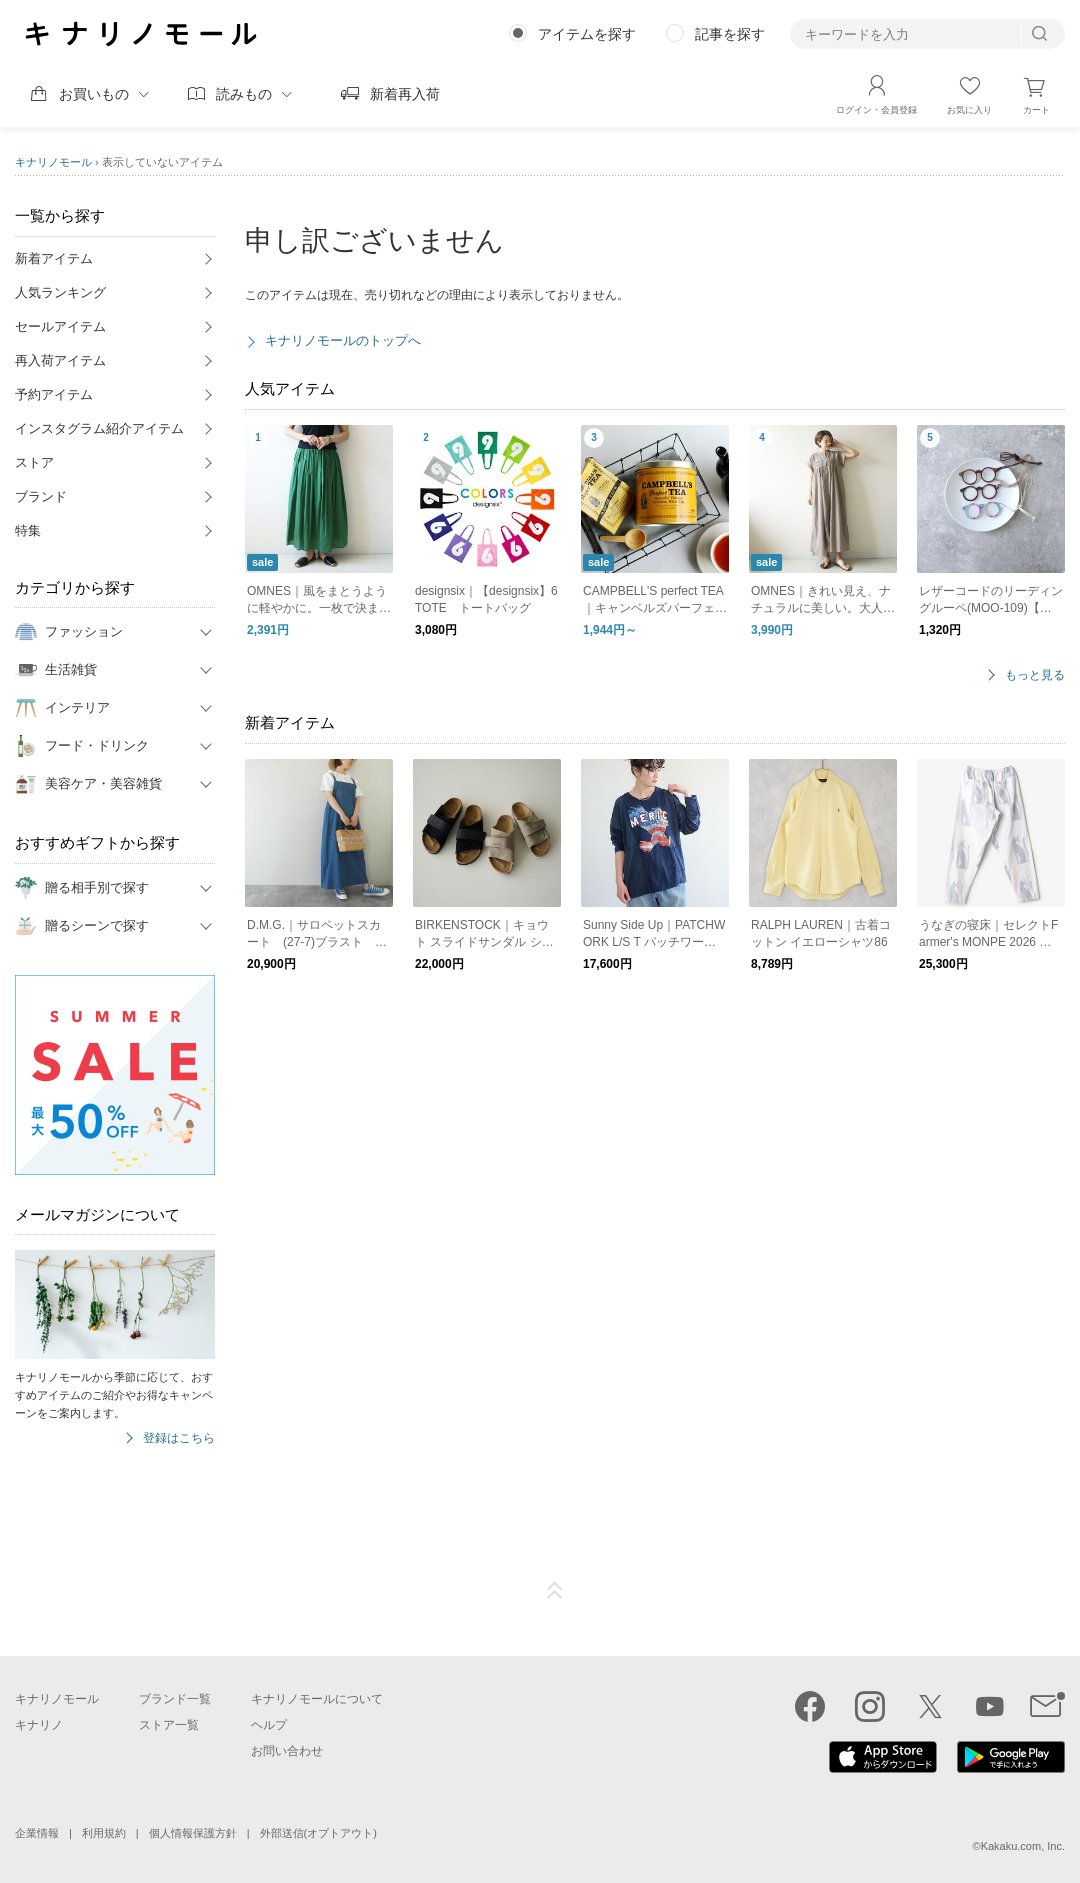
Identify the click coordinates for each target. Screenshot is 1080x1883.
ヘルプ (269, 1725)
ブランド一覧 (175, 1699)
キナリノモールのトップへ (343, 340)
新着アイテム (54, 258)
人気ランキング (60, 292)
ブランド (41, 496)
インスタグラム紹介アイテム (99, 428)
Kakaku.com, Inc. (1023, 1846)
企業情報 (37, 1833)
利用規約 (104, 1833)
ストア (34, 462)
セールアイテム (60, 326)
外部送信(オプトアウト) (318, 1833)
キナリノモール (53, 162)
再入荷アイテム (60, 360)
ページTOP (555, 1591)
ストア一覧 (169, 1725)
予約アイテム (54, 394)
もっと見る (1035, 675)
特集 (28, 530)
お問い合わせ (287, 1751)
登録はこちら (179, 1438)
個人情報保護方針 (193, 1833)
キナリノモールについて (317, 1699)
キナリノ (39, 1725)
